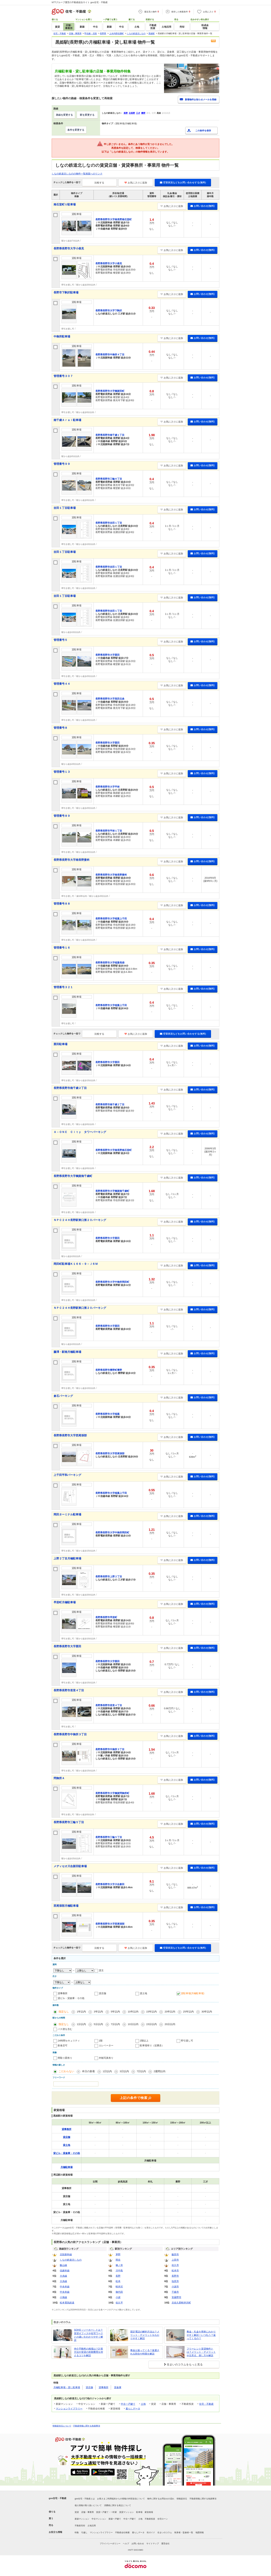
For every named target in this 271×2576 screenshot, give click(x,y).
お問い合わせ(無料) (202, 206)
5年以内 (115, 2011)
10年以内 (133, 2011)
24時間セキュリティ (69, 2040)
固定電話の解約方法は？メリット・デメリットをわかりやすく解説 (144, 2335)
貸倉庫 (117, 2387)
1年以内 (81, 2011)
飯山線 (63, 2265)
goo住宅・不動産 (57, 2498)
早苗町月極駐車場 (65, 1602)
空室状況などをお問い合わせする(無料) (183, 182)
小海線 (63, 2297)
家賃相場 (149, 2512)
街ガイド (151, 2532)
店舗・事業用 (87, 2512)
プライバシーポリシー (110, 2543)
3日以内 (124, 2071)
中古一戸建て (128, 2404)
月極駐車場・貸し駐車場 (66, 2387)
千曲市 (175, 2292)
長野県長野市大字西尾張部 (70, 1435)
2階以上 (144, 2040)
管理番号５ (60, 639)
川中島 (119, 2270)
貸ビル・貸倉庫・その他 (71, 1998)
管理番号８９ (62, 815)
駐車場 (139, 2512)
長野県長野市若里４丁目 (69, 1690)
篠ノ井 (119, 2265)
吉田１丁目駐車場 (65, 507)
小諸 (118, 2297)
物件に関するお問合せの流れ (160, 2498)
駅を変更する (87, 114)
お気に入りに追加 (135, 182)
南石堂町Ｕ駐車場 (65, 204)
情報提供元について (62, 2426)
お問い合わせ (138, 2543)
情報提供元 (182, 2498)
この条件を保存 (203, 130)
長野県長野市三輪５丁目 (69, 1822)
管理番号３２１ (63, 987)
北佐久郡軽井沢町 (181, 2302)
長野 (118, 2275)
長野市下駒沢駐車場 (66, 292)
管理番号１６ (62, 947)
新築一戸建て (115, 2519)
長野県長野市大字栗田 (67, 1646)
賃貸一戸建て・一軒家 (106, 2512)
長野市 (175, 2275)
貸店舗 (102, 1993)
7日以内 (141, 2071)
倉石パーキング (63, 1395)
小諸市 (175, 2286)
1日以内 (107, 2071)
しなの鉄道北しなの (71, 2259)
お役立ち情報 (55, 2532)
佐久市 (175, 2265)
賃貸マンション (126, 2512)
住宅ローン (162, 2519)
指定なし (64, 2011)
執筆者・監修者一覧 (183, 2532)
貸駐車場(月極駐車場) (192, 1993)
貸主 (101, 1970)
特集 (77, 2532)
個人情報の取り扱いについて (88, 2505)
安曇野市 (176, 2297)
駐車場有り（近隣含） (152, 2045)
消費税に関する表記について (117, 2505)
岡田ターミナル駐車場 (67, 1514)
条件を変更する (75, 129)
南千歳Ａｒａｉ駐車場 (67, 420)
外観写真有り (106, 2057)
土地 (143, 2404)
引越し (84, 2532)
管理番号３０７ (63, 376)
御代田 (119, 2292)
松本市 (175, 2270)
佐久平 (119, 2302)
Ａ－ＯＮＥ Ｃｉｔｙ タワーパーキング (80, 1132)
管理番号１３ (62, 771)
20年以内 (170, 2011)
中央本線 (64, 2286)
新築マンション (82, 2519)
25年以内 (188, 2011)
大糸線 (63, 2275)
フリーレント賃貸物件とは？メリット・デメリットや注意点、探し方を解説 (201, 2352)
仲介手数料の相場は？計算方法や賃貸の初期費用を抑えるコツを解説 (88, 2352)
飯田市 (175, 2254)
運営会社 (165, 2543)
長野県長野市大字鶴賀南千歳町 (73, 1176)
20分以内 (170, 2024)
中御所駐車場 (62, 336)
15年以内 (151, 2011)
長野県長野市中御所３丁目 (70, 1734)
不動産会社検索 (122, 2532)
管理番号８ (60, 727)
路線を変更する (64, 114)
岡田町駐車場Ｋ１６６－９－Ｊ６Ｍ (76, 1263)
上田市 (175, 2259)
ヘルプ (126, 2543)
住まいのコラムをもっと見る (185, 2364)
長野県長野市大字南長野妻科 (72, 859)
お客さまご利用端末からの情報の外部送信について (121, 2498)
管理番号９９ (62, 463)
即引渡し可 (187, 2040)
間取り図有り (65, 2057)
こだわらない (66, 2071)
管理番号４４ (62, 683)
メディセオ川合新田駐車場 (70, 1866)
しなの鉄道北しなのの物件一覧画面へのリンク (77, 173)
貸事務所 (62, 1993)
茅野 (118, 2254)
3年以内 (98, 2011)
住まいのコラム (164, 2532)
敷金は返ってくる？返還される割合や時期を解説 (144, 2352)
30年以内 (207, 2011)
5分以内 (98, 2024)
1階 (101, 2040)
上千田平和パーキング (67, 1474)
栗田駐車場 (60, 1044)
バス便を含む (65, 2029)
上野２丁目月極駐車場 (67, 1558)
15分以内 (151, 2024)
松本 (118, 2281)
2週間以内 (159, 2071)
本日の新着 (88, 2071)
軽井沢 (119, 2286)
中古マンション (99, 2519)
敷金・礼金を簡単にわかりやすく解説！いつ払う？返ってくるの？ (201, 2335)
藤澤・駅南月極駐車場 (67, 1351)
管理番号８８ (62, 903)
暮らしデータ (133, 2408)
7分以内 (115, 2024)
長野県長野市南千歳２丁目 (70, 1087)
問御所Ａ (59, 1778)
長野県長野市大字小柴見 (69, 248)
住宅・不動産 (206, 2404)
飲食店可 (62, 2045)
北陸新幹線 (66, 2254)
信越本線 (64, 2270)
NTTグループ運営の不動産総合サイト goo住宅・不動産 (80, 2)
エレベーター (106, 2045)
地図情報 (199, 2532)
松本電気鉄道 (67, 2302)
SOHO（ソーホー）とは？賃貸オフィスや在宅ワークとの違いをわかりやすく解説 (88, 2334)
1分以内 (81, 2024)
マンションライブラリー (69, 2408)
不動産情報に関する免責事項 (86, 2426)
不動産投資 (150, 2519)
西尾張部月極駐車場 (66, 1905)
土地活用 (91, 2525)
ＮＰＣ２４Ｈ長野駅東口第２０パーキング (80, 1220)
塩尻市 (175, 2281)
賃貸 (77, 2512)
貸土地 (143, 1993)
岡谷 (118, 2259)
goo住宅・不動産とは (85, 2498)
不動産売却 (80, 2525)
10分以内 (133, 2024)
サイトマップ (152, 2543)
